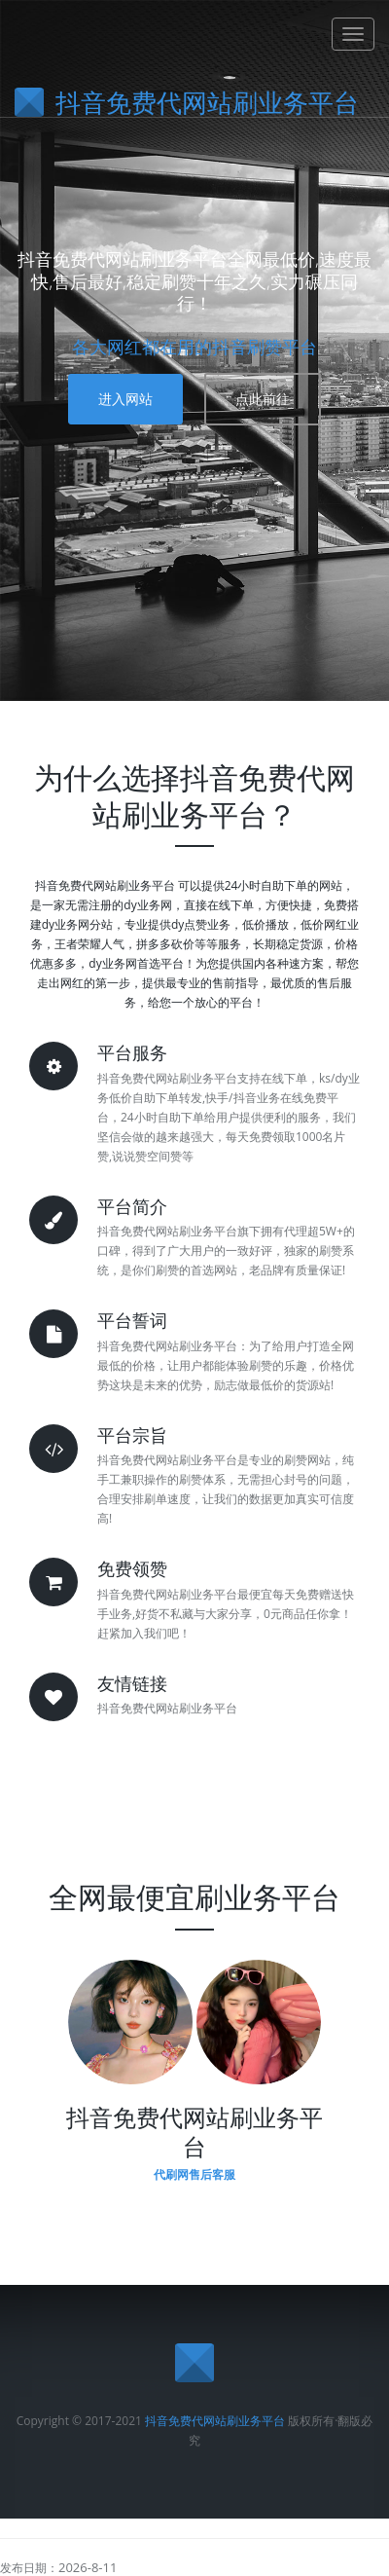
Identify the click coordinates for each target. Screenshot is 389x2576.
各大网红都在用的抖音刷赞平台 (194, 346)
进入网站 (125, 398)
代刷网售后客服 (194, 2174)
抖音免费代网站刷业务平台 (215, 2420)
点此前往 (262, 398)
